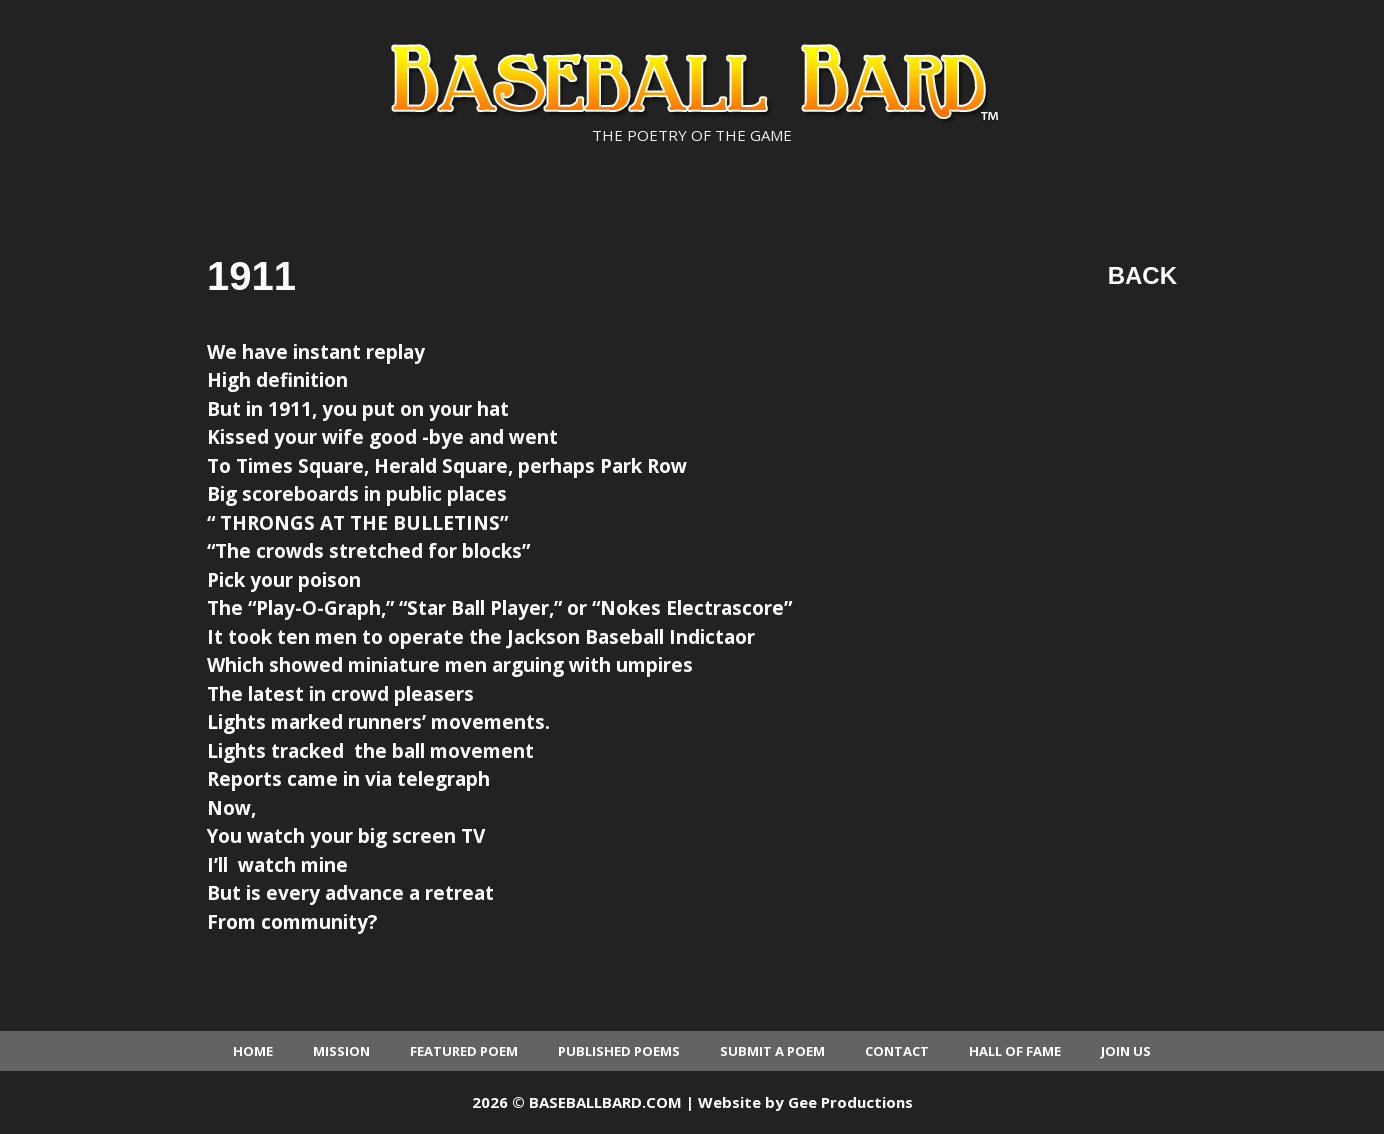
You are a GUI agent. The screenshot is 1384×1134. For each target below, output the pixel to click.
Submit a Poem (772, 1051)
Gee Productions (850, 1102)
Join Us (1126, 1051)
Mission (341, 1051)
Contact (897, 1051)
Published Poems (619, 1051)
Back (1142, 275)
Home (253, 1051)
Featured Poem (464, 1051)
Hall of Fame (1015, 1051)
